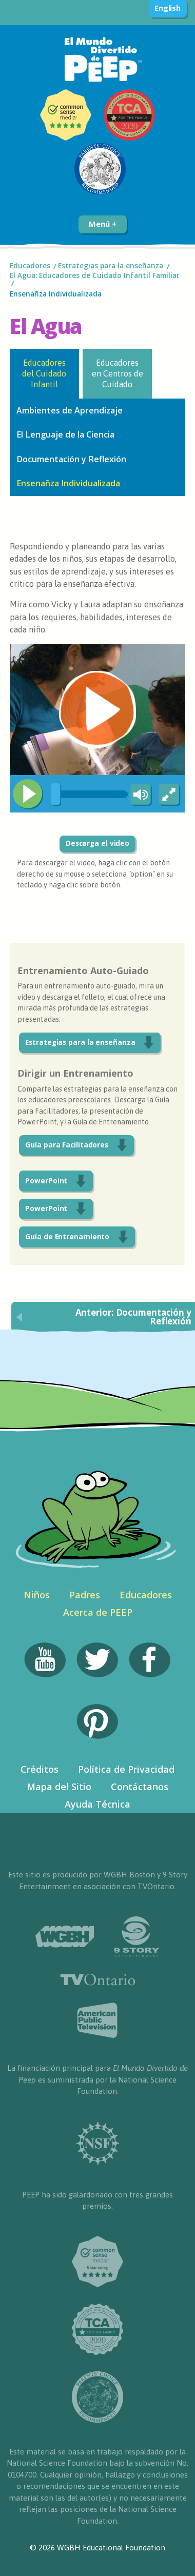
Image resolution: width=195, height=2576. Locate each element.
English (167, 8)
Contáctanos (139, 1786)
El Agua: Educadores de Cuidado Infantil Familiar (95, 275)
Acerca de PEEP (97, 1612)
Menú (102, 224)
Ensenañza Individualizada (56, 294)
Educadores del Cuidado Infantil (44, 373)
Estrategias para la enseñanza (110, 265)
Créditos (40, 1769)
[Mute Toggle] (139, 795)
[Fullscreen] (170, 795)
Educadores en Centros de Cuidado (117, 373)
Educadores (30, 265)
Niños (37, 1595)
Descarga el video (97, 843)
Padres (84, 1595)
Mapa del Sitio (59, 1786)
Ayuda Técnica (97, 1804)
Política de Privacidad (126, 1769)
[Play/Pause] (27, 794)
